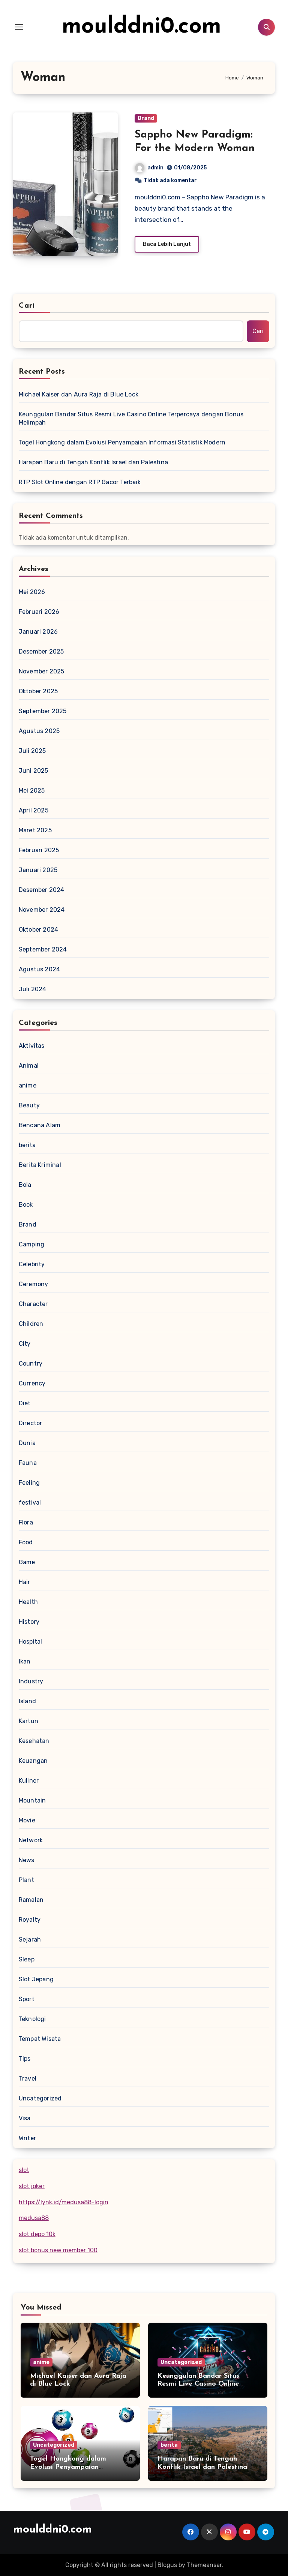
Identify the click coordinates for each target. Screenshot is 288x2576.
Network (31, 1840)
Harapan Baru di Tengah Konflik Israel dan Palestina (93, 462)
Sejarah (30, 1939)
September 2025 (43, 711)
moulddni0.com (141, 27)
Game (27, 1562)
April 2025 (33, 810)
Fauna (28, 1462)
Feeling (29, 1482)
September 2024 (43, 949)
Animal (29, 1065)
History (29, 1621)
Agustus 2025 (39, 731)
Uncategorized (40, 2098)
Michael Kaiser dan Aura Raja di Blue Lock (78, 394)
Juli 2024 (32, 989)
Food (26, 1542)
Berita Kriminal (40, 1164)
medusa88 (34, 2217)
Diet (25, 1403)
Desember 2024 (41, 889)
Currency (32, 1383)
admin (149, 168)
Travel (27, 2078)
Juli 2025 (32, 750)
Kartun (28, 1721)
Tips (25, 2058)
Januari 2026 (38, 631)
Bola (25, 1184)
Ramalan (31, 1899)
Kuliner (29, 1780)
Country (30, 1363)
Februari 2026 (39, 611)
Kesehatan (34, 1740)
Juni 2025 (33, 770)
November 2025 (41, 671)
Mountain (32, 1800)
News (26, 1860)
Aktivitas (32, 1045)
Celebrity (32, 1264)
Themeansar (204, 2565)
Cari (27, 306)
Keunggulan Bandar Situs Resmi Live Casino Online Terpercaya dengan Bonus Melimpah (131, 418)
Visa (25, 2118)
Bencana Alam (39, 1125)
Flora (26, 1522)
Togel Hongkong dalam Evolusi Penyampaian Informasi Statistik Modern (122, 442)
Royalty (29, 1919)
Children (31, 1323)
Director (30, 1423)
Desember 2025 (41, 651)
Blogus (167, 2565)
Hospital (30, 1641)
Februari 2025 (39, 850)
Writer (27, 2138)
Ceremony (33, 1284)
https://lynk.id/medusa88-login (63, 2202)
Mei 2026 (32, 591)
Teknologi (32, 2019)
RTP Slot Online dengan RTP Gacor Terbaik (80, 482)
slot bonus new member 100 (58, 2250)
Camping (31, 1244)
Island (27, 1701)
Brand (146, 118)
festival (30, 1502)
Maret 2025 (35, 830)
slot (24, 2170)
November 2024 (42, 909)
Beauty (29, 1105)
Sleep (26, 1959)
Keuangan (33, 1760)
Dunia (27, 1443)
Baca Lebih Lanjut (167, 244)
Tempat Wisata (40, 2038)
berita (27, 1145)
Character (33, 1303)
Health (28, 1601)
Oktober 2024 (38, 929)
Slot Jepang (36, 1979)
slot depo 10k (37, 2234)
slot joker (32, 2186)
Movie (27, 1820)
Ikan (25, 1661)
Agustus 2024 (39, 969)
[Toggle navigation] (19, 26)
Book (26, 1204)
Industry (31, 1681)
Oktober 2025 (38, 691)
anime (27, 1085)
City (25, 1343)
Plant (26, 1879)
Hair (24, 1582)
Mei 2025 (32, 790)
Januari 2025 (38, 870)
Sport (26, 1999)
